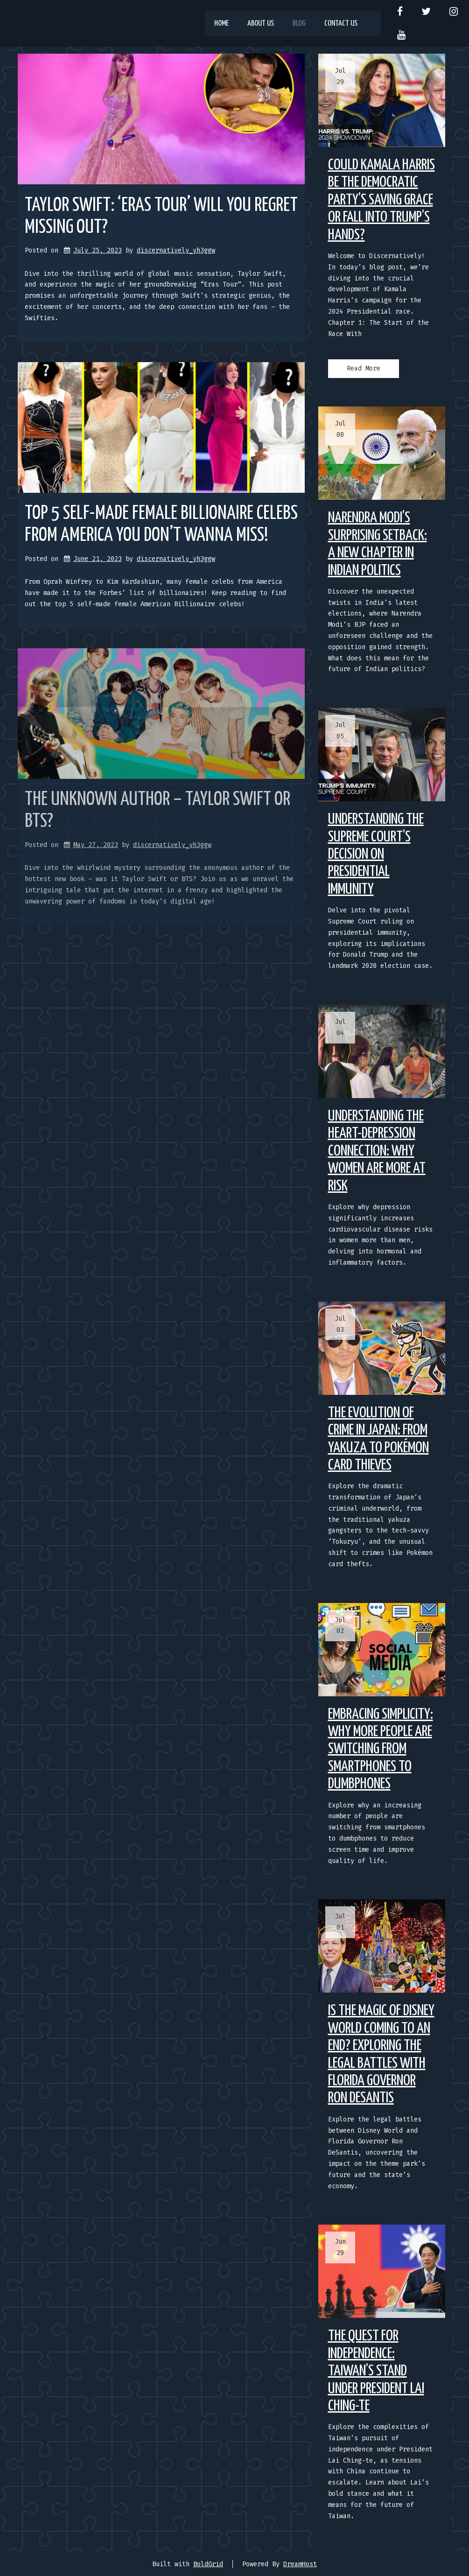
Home (221, 24)
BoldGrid (208, 2564)
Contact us (340, 24)
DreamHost (300, 2564)
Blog (299, 24)
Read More (363, 368)
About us (260, 24)
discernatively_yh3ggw (176, 250)
